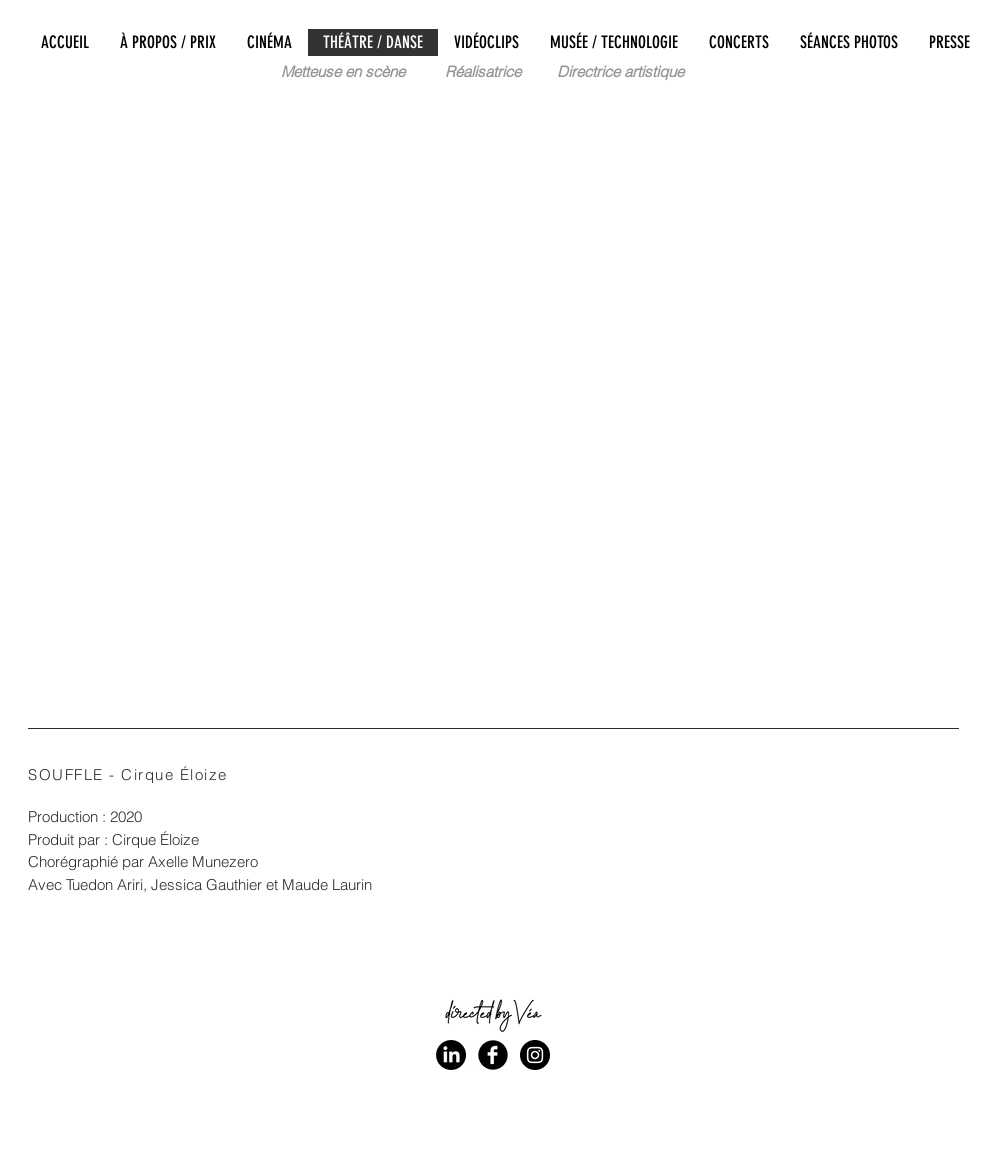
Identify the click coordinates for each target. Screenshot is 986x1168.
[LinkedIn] (451, 1055)
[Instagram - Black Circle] (535, 1055)
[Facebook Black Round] (493, 1055)
